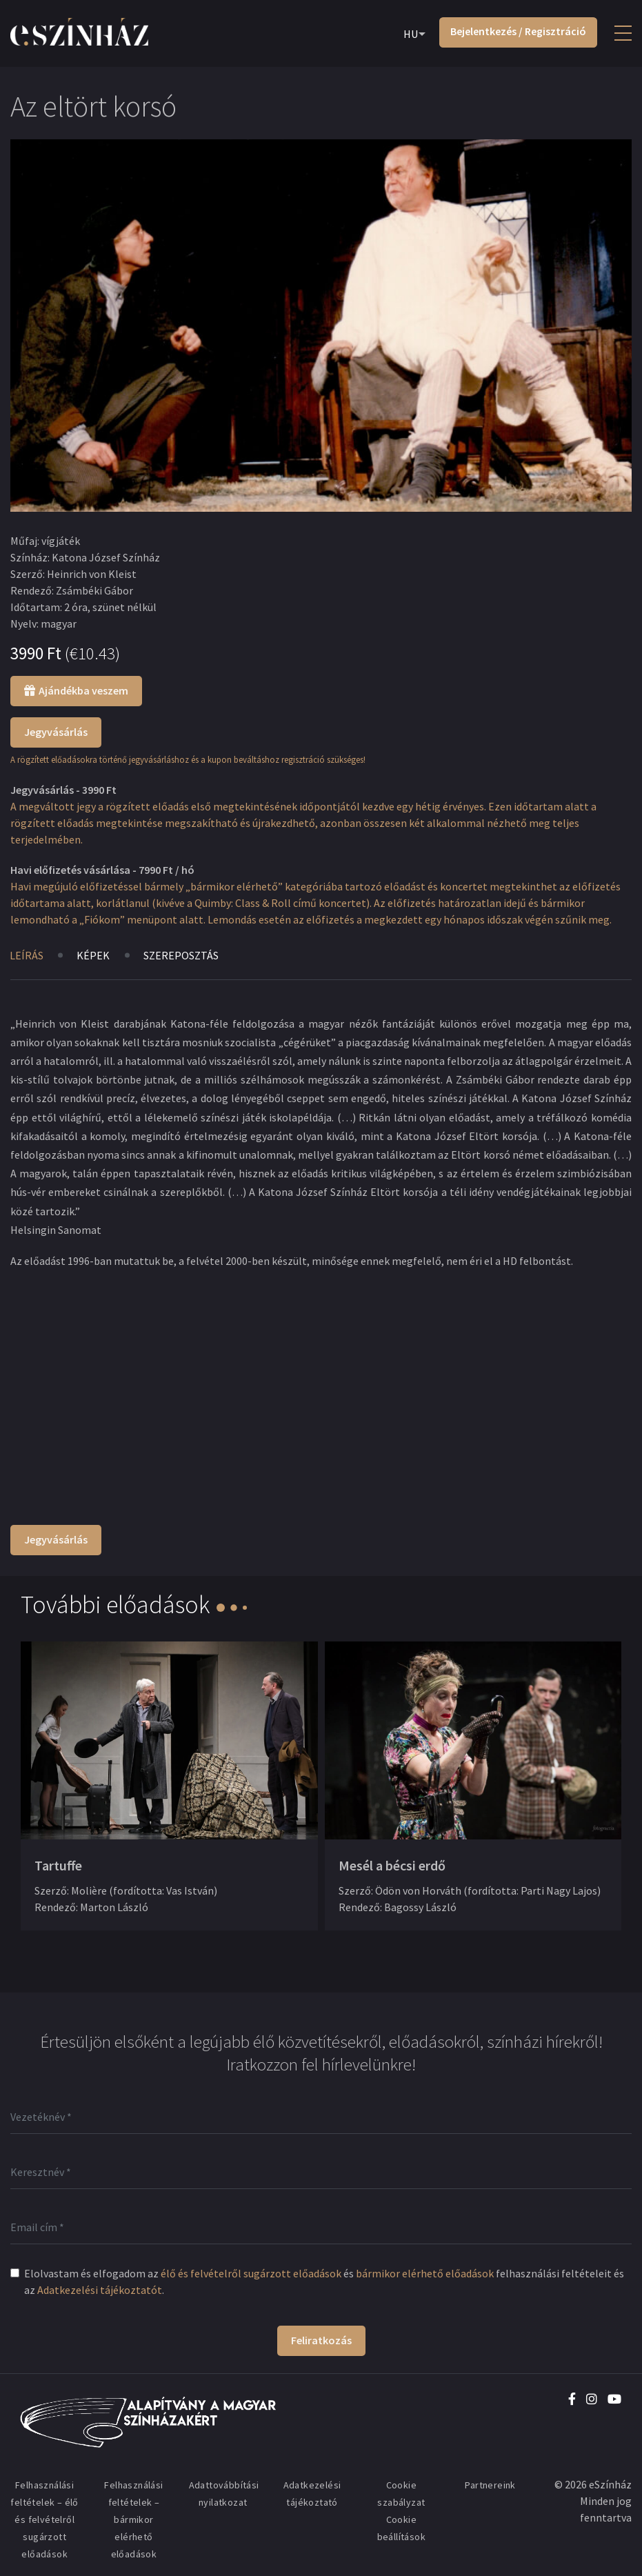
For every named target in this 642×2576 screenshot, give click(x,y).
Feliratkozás (321, 2340)
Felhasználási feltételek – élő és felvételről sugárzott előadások (44, 2519)
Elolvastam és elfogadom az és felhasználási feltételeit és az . (324, 2281)
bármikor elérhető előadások (425, 2273)
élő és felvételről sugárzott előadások (251, 2273)
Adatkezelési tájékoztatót (99, 2290)
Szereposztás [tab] (181, 955)
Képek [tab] (93, 955)
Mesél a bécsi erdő (392, 1865)
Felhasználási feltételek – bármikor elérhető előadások (133, 2519)
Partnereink (490, 2485)
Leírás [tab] (26, 955)
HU (410, 34)
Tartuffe (58, 1865)
